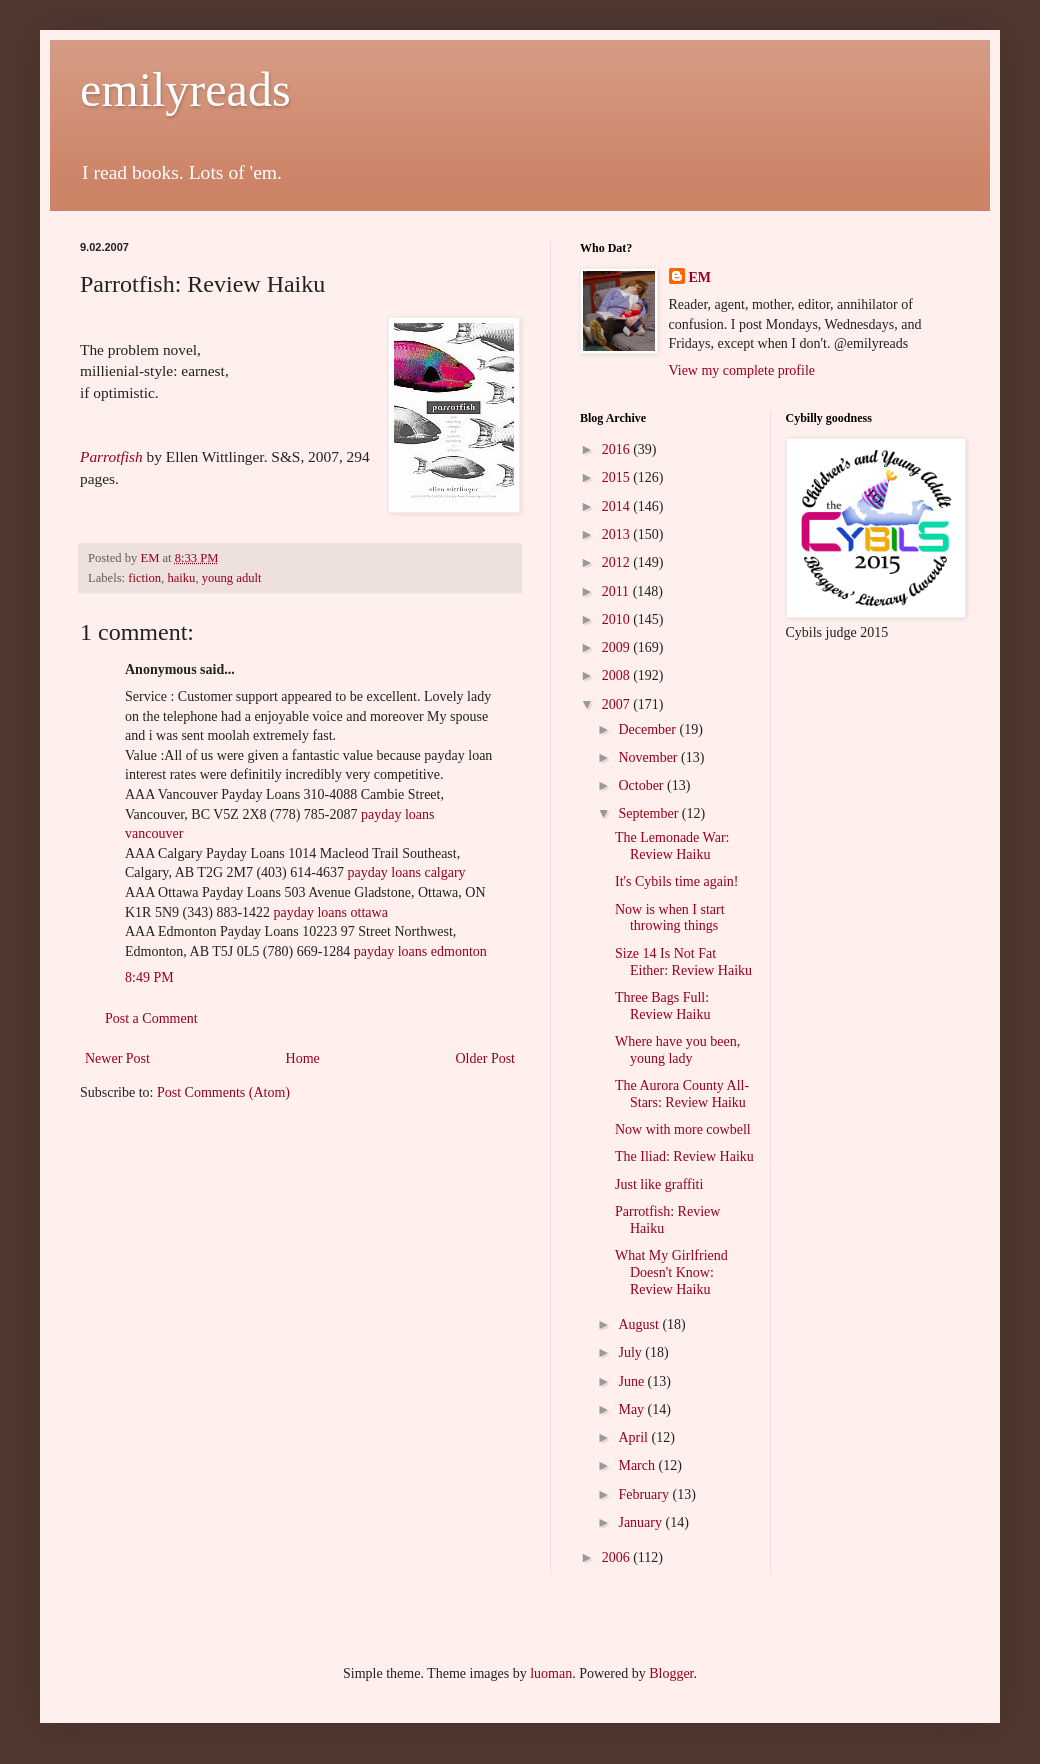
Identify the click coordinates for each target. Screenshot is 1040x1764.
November (649, 757)
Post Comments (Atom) (223, 1092)
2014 (618, 506)
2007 (618, 704)
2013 (618, 534)
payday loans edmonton (420, 951)
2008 (618, 675)
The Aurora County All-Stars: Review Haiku (682, 1094)
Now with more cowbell (683, 1129)
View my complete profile (742, 370)
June (632, 1381)
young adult (232, 578)
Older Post (486, 1058)
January (641, 1522)
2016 (618, 449)
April (634, 1437)
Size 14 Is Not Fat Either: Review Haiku (683, 962)
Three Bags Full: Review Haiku (662, 1006)
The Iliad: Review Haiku (684, 1156)
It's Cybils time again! (676, 881)
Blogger (671, 1673)
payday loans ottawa (331, 912)
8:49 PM (149, 977)
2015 (618, 477)
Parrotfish (111, 456)
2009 (618, 647)
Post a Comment (151, 1018)
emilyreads (185, 89)
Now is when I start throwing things (670, 918)
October (642, 785)
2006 (618, 1557)
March (638, 1465)
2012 (618, 562)
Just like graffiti (659, 1184)
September (649, 813)
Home (303, 1058)
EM (700, 277)
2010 (618, 619)
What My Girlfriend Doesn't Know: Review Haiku (671, 1272)
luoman (551, 1673)
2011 (617, 591)
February (645, 1494)
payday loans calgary (406, 872)
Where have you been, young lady (677, 1050)
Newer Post (117, 1058)
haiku (181, 578)
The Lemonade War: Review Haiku (672, 846)
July (631, 1352)
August (640, 1324)
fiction (144, 578)
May (632, 1409)
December (648, 729)
